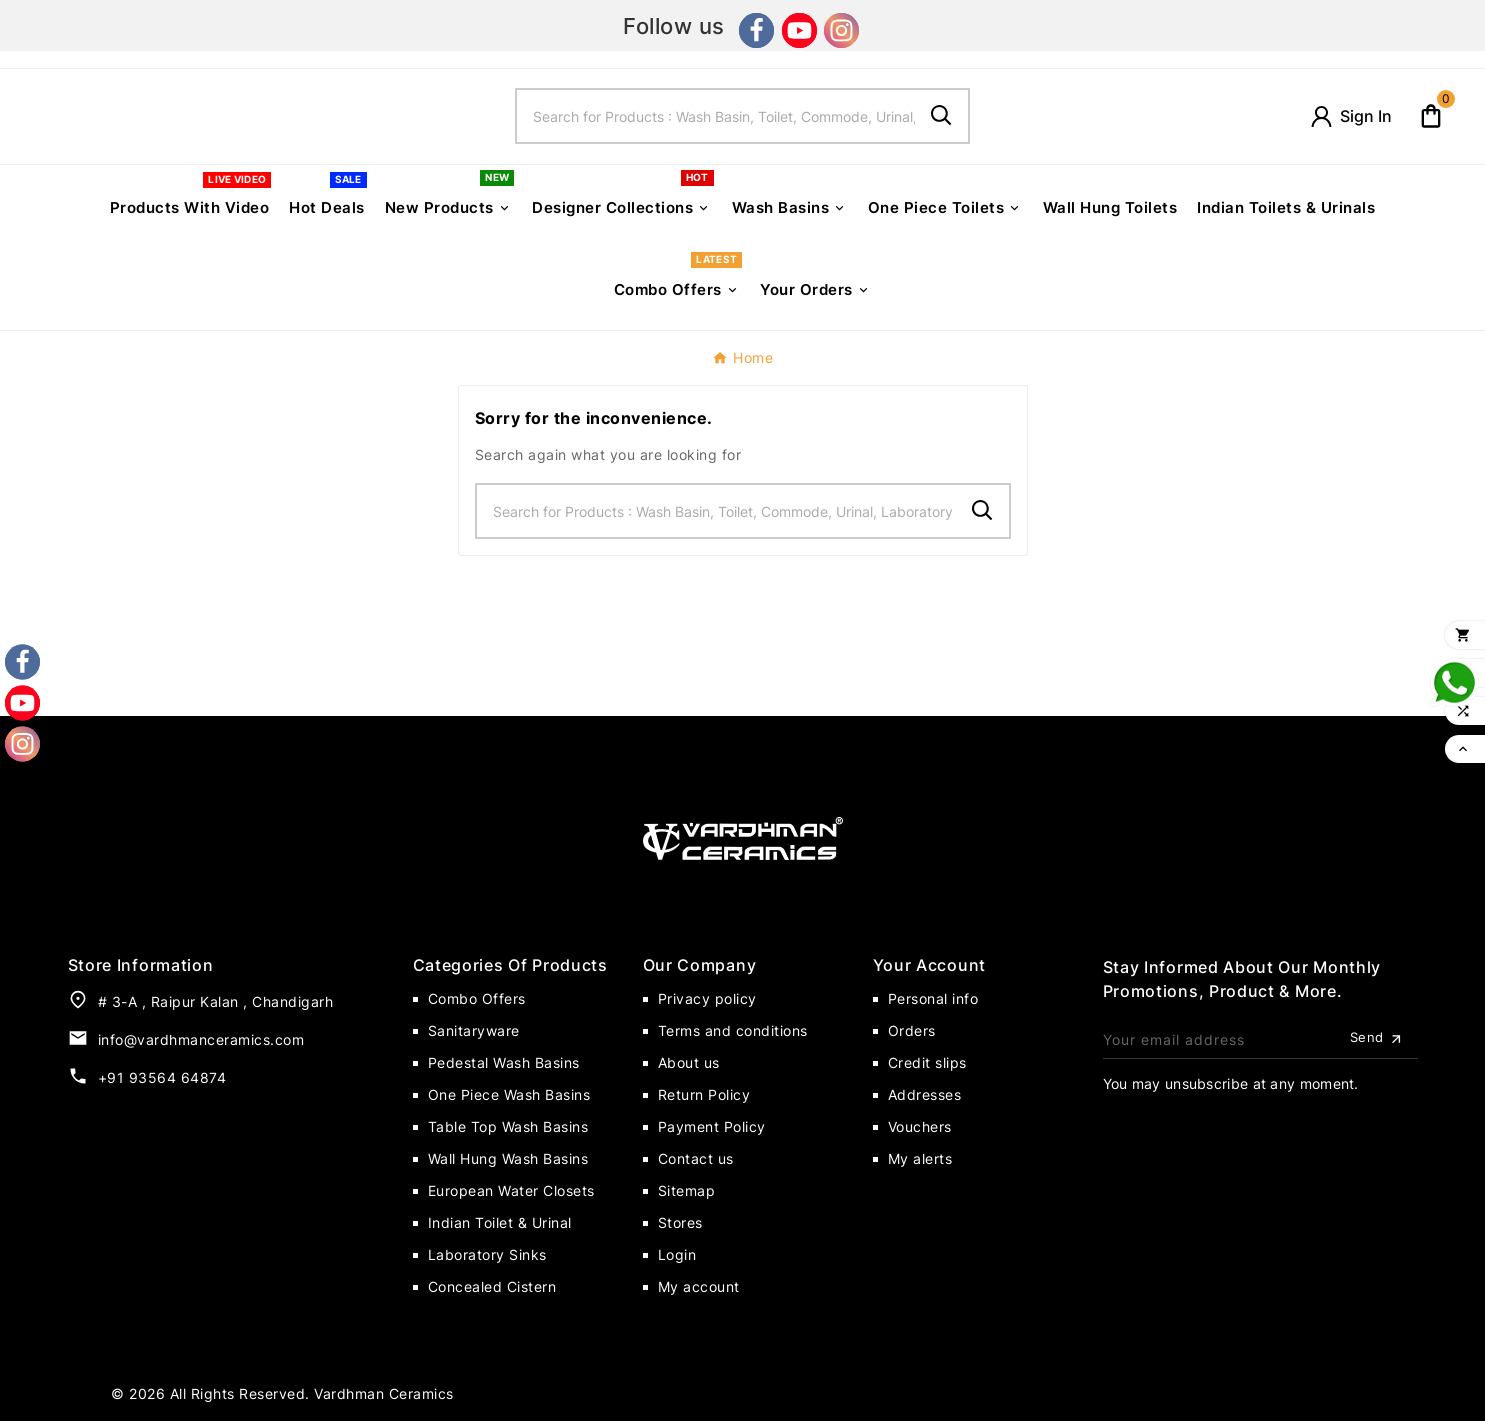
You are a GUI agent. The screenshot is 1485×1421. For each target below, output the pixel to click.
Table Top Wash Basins (508, 1126)
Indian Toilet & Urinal (500, 1222)
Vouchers (920, 1126)
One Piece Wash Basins (509, 1094)
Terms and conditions (733, 1030)
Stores (680, 1222)
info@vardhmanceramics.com (201, 1039)
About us (689, 1062)
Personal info (933, 998)
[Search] (716, 116)
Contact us (696, 1158)
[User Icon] (1350, 116)
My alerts (920, 1158)
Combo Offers (477, 998)
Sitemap (687, 1190)
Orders (912, 1030)
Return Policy (704, 1094)
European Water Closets (511, 1190)
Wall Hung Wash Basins (508, 1158)
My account (699, 1286)
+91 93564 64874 (162, 1077)
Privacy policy (707, 998)
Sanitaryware (474, 1030)
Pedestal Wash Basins (504, 1062)
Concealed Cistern (492, 1286)
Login (677, 1254)
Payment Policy (712, 1126)
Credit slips (927, 1062)
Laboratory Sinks (487, 1254)
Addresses (925, 1094)
